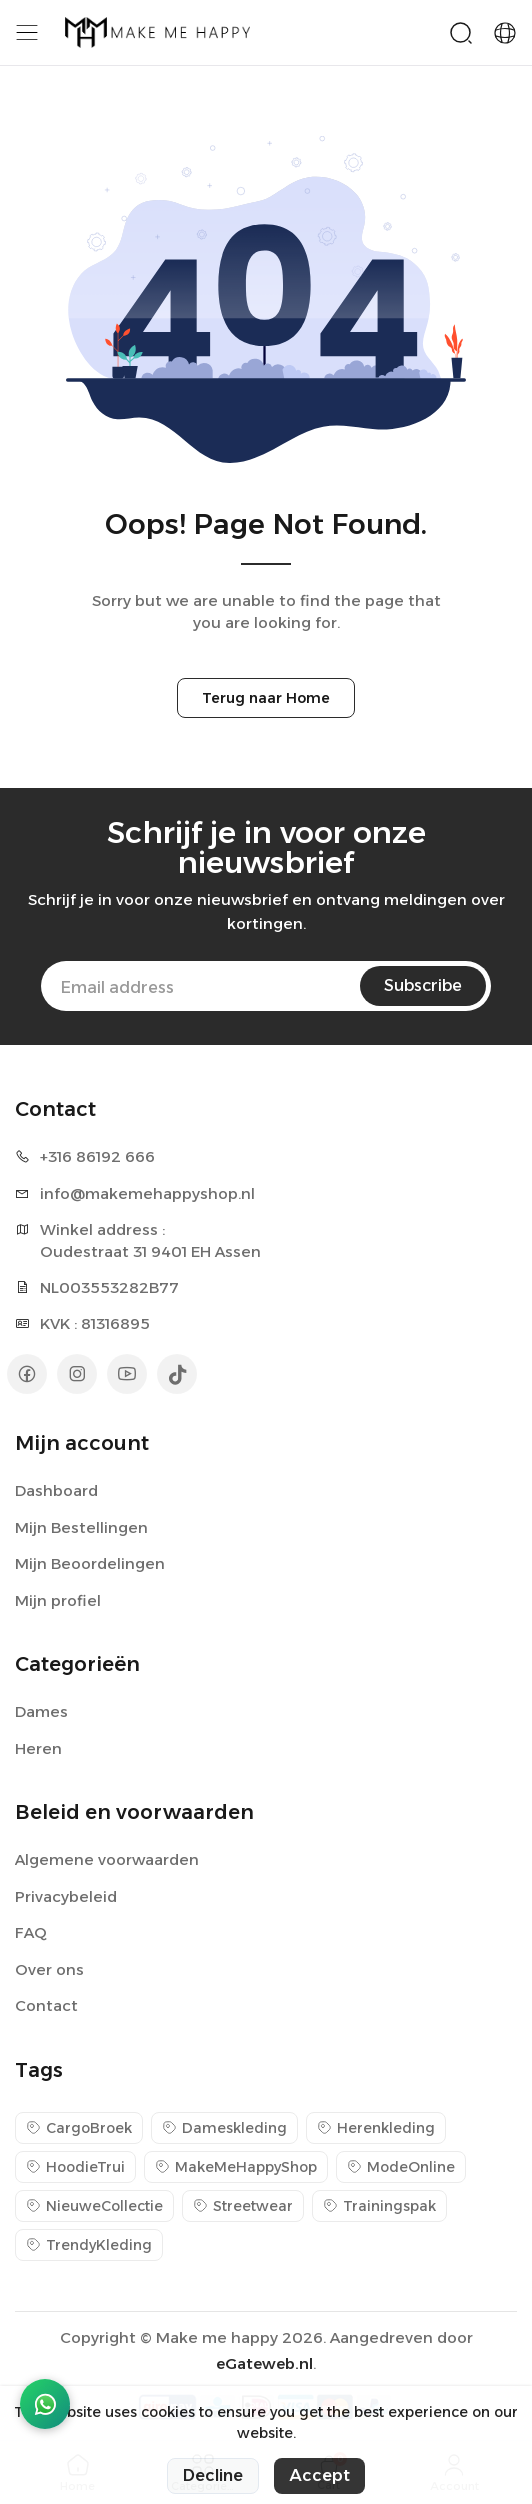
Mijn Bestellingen (81, 1527)
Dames (41, 1711)
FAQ (31, 1932)
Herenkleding (376, 2128)
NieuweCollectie (94, 2206)
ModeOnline (401, 2167)
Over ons (49, 1969)
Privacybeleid (66, 1896)
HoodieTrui (75, 2167)
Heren (38, 1748)
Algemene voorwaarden (107, 1859)
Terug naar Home (266, 698)
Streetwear (243, 2206)
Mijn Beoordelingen (90, 1563)
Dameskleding (224, 2128)
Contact (46, 2005)
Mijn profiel (58, 1600)
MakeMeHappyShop (236, 2167)
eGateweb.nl (264, 2363)
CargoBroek (79, 2128)
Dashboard (56, 1490)
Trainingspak (379, 2206)
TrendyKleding (89, 2245)
